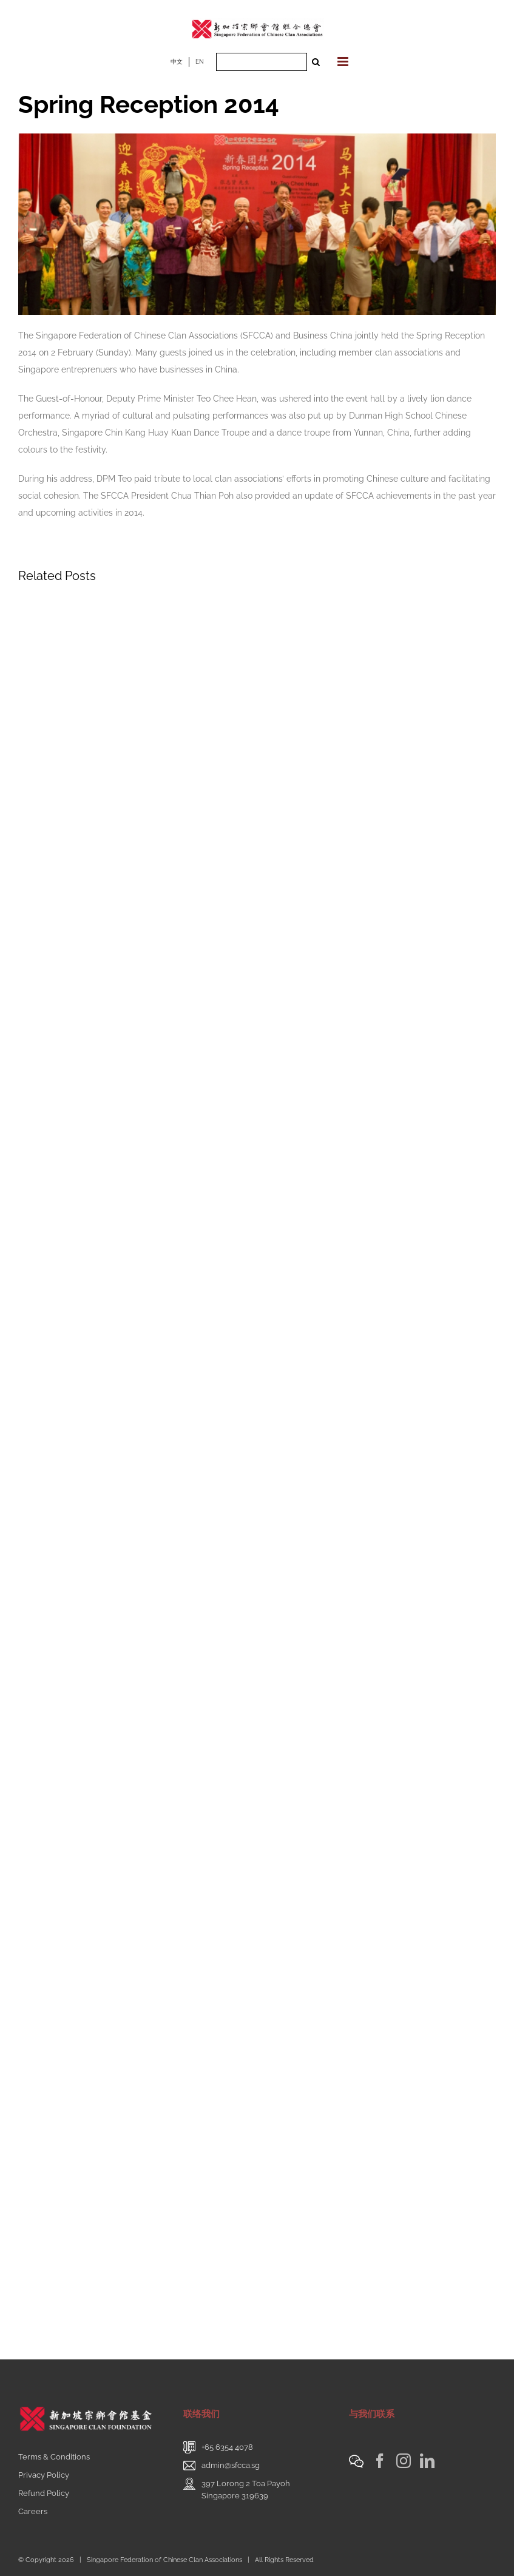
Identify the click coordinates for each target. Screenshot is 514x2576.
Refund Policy (43, 2493)
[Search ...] (261, 62)
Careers (32, 2511)
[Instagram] (403, 2460)
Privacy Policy (43, 2475)
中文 (177, 61)
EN (199, 61)
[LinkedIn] (427, 2460)
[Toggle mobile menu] (343, 61)
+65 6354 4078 (227, 2447)
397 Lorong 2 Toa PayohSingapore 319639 (245, 2489)
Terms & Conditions (54, 2456)
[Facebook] (380, 2460)
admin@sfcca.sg (230, 2465)
